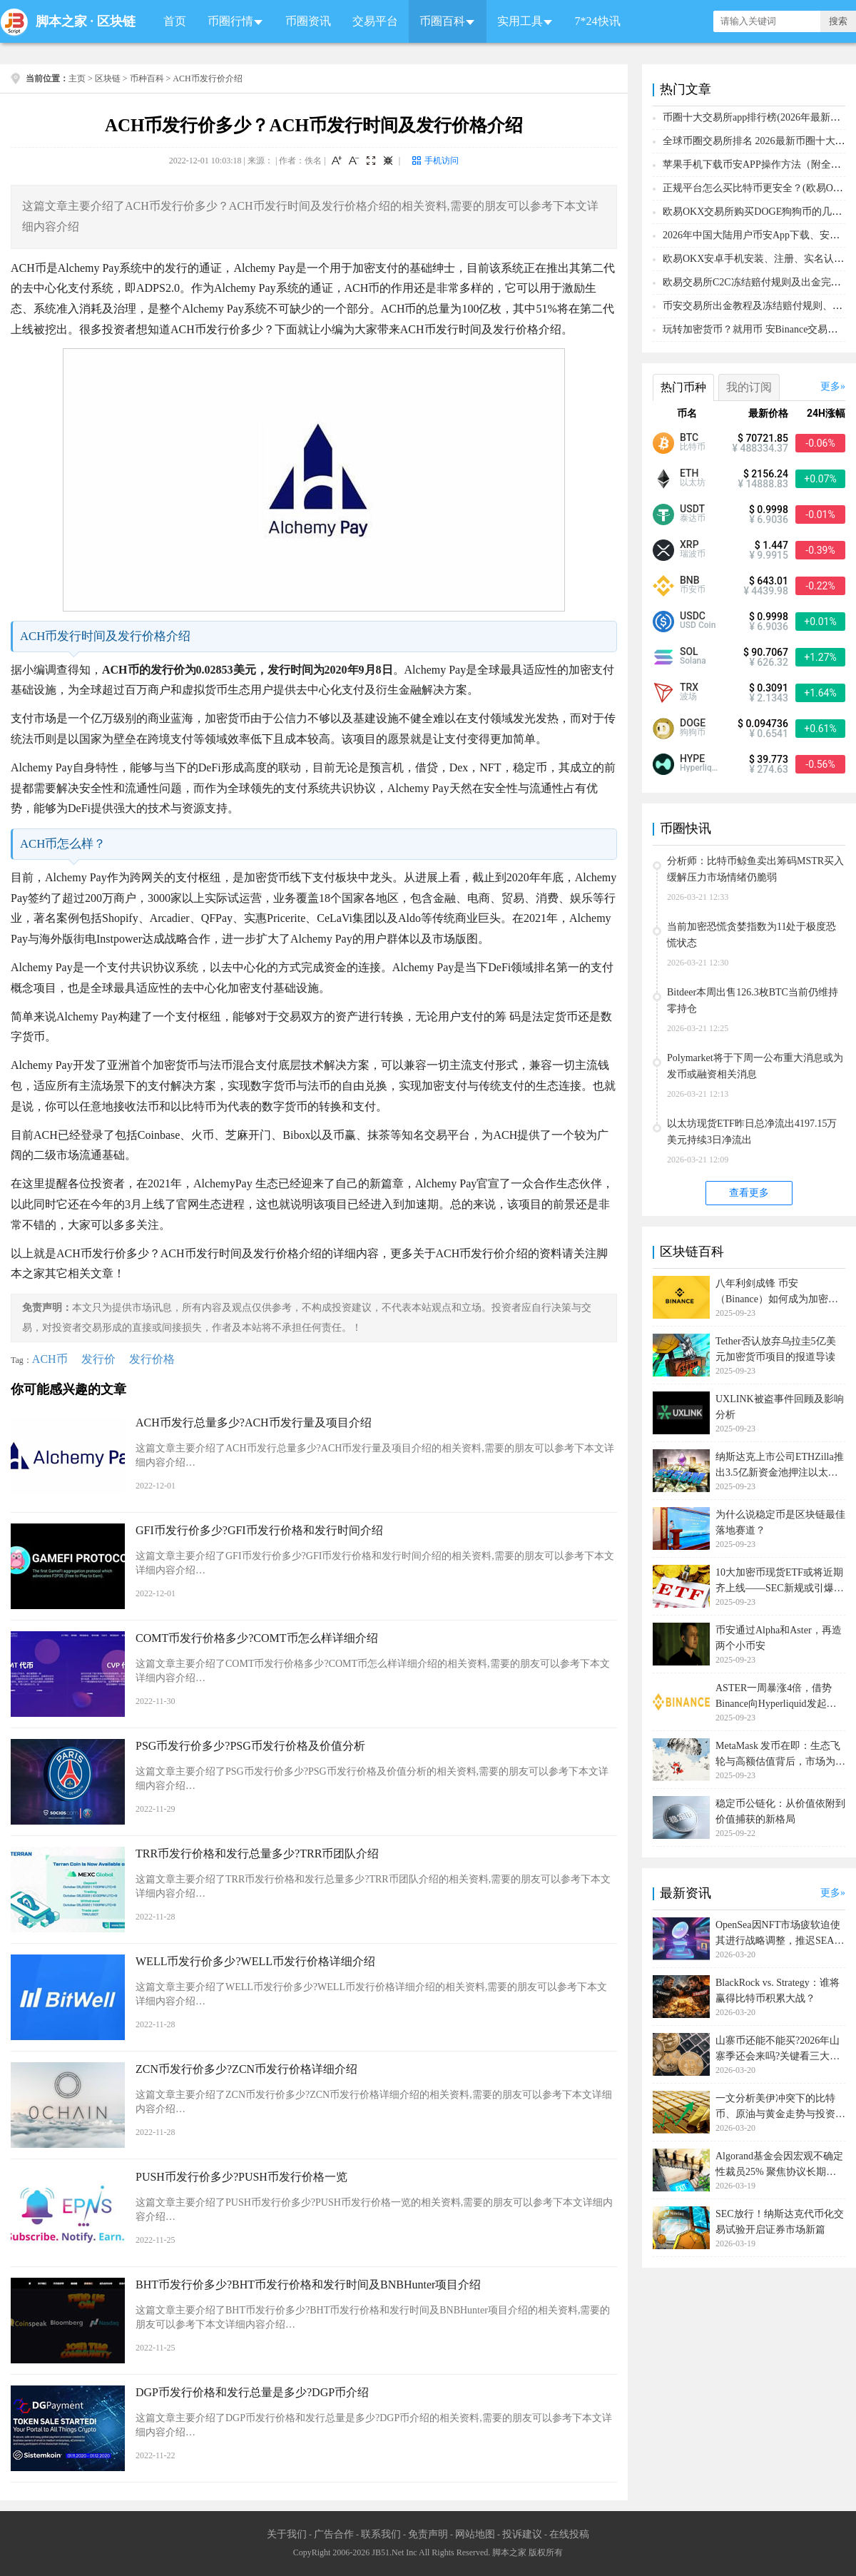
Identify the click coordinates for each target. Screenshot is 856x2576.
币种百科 (147, 78)
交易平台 (375, 21)
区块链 (116, 21)
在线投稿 (569, 2534)
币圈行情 (230, 21)
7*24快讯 (598, 21)
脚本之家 (61, 21)
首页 (174, 21)
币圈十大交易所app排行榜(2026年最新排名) (758, 117)
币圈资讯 (308, 21)
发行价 (98, 1359)
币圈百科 (442, 21)
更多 (830, 386)
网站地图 (475, 2534)
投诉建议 (522, 2534)
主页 (77, 78)
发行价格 (152, 1359)
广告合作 (334, 2534)
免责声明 (428, 2534)
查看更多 (749, 1192)
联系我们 (381, 2534)
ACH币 (50, 1359)
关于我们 (287, 2534)
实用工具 (520, 21)
